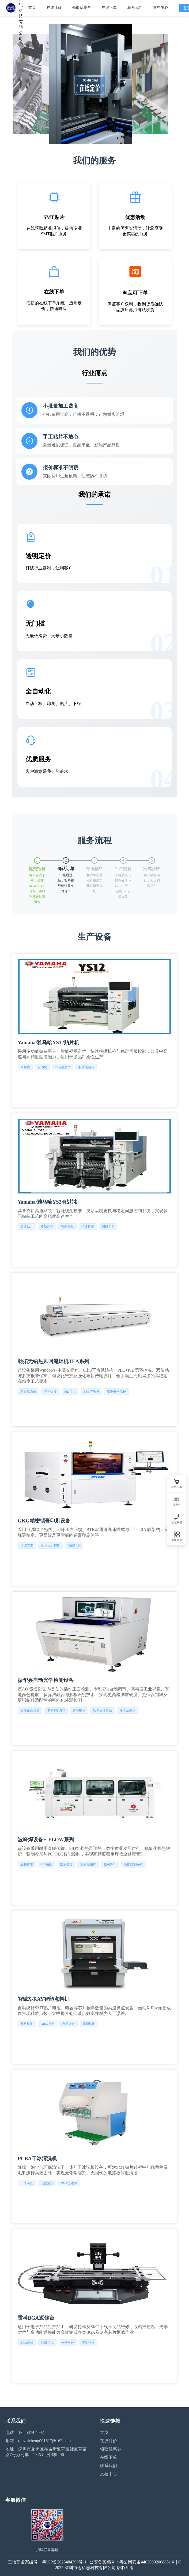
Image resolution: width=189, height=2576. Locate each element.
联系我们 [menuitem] (134, 8)
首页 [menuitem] (32, 8)
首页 (104, 2432)
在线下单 (108, 2457)
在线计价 (108, 2440)
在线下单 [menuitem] (109, 8)
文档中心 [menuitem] (160, 8)
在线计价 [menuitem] (54, 8)
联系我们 (108, 2465)
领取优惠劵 (110, 2449)
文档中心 (108, 2474)
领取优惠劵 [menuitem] (81, 8)
